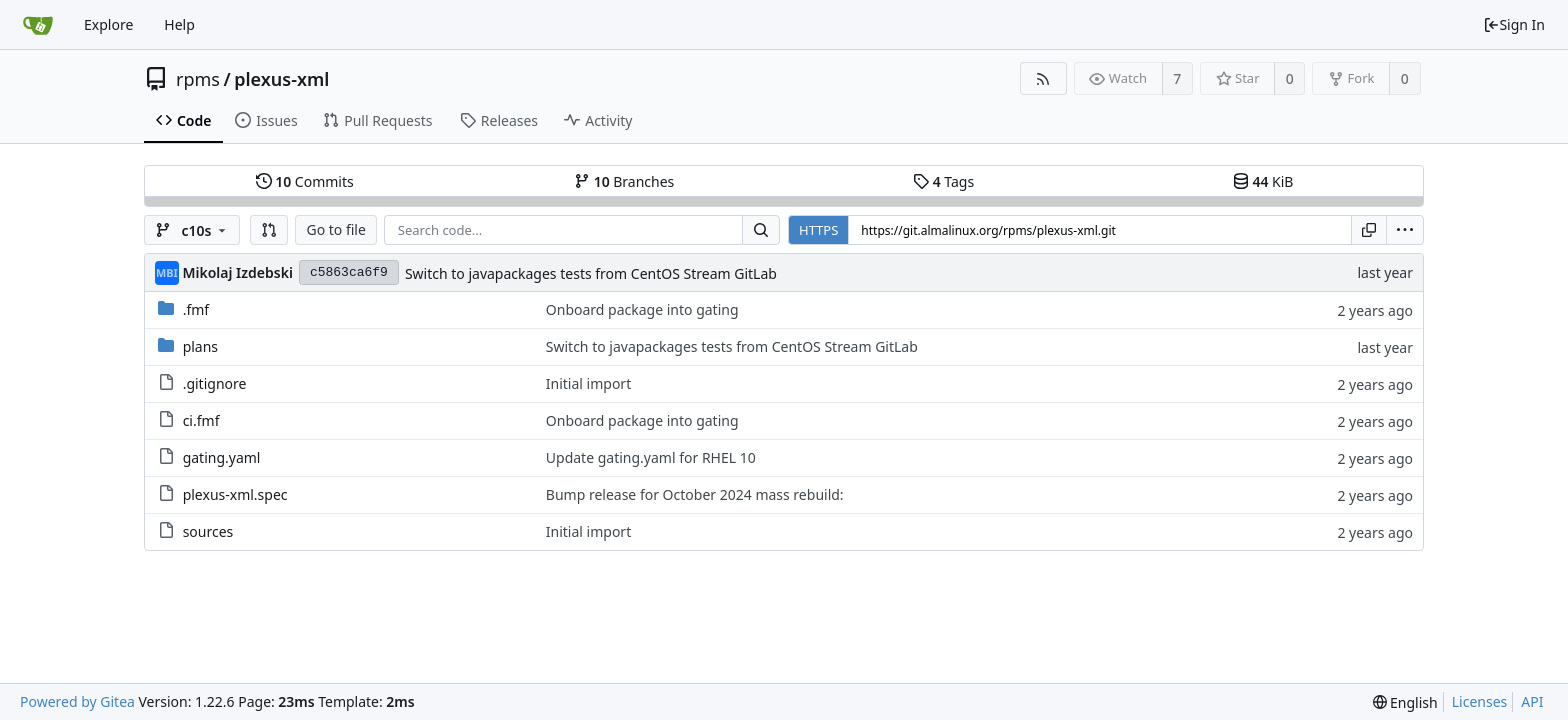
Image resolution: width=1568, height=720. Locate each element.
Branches (624, 181)
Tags (943, 181)
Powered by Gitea (77, 701)
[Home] (38, 25)
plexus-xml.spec (235, 494)
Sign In (1514, 24)
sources (208, 531)
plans (200, 346)
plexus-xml (281, 79)
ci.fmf (201, 420)
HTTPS (818, 230)
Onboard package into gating (642, 309)
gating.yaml (222, 457)
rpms (198, 79)
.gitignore (215, 383)
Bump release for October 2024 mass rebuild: (695, 494)
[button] (269, 230)
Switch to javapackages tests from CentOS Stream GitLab (591, 273)
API (1532, 701)
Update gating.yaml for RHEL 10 (651, 457)
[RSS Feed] (1043, 78)
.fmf (196, 309)
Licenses (1480, 701)
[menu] (1405, 230)
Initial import (588, 383)
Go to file (335, 229)
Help (179, 24)
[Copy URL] (1369, 230)
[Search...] (761, 230)
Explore (108, 24)
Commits (305, 181)
